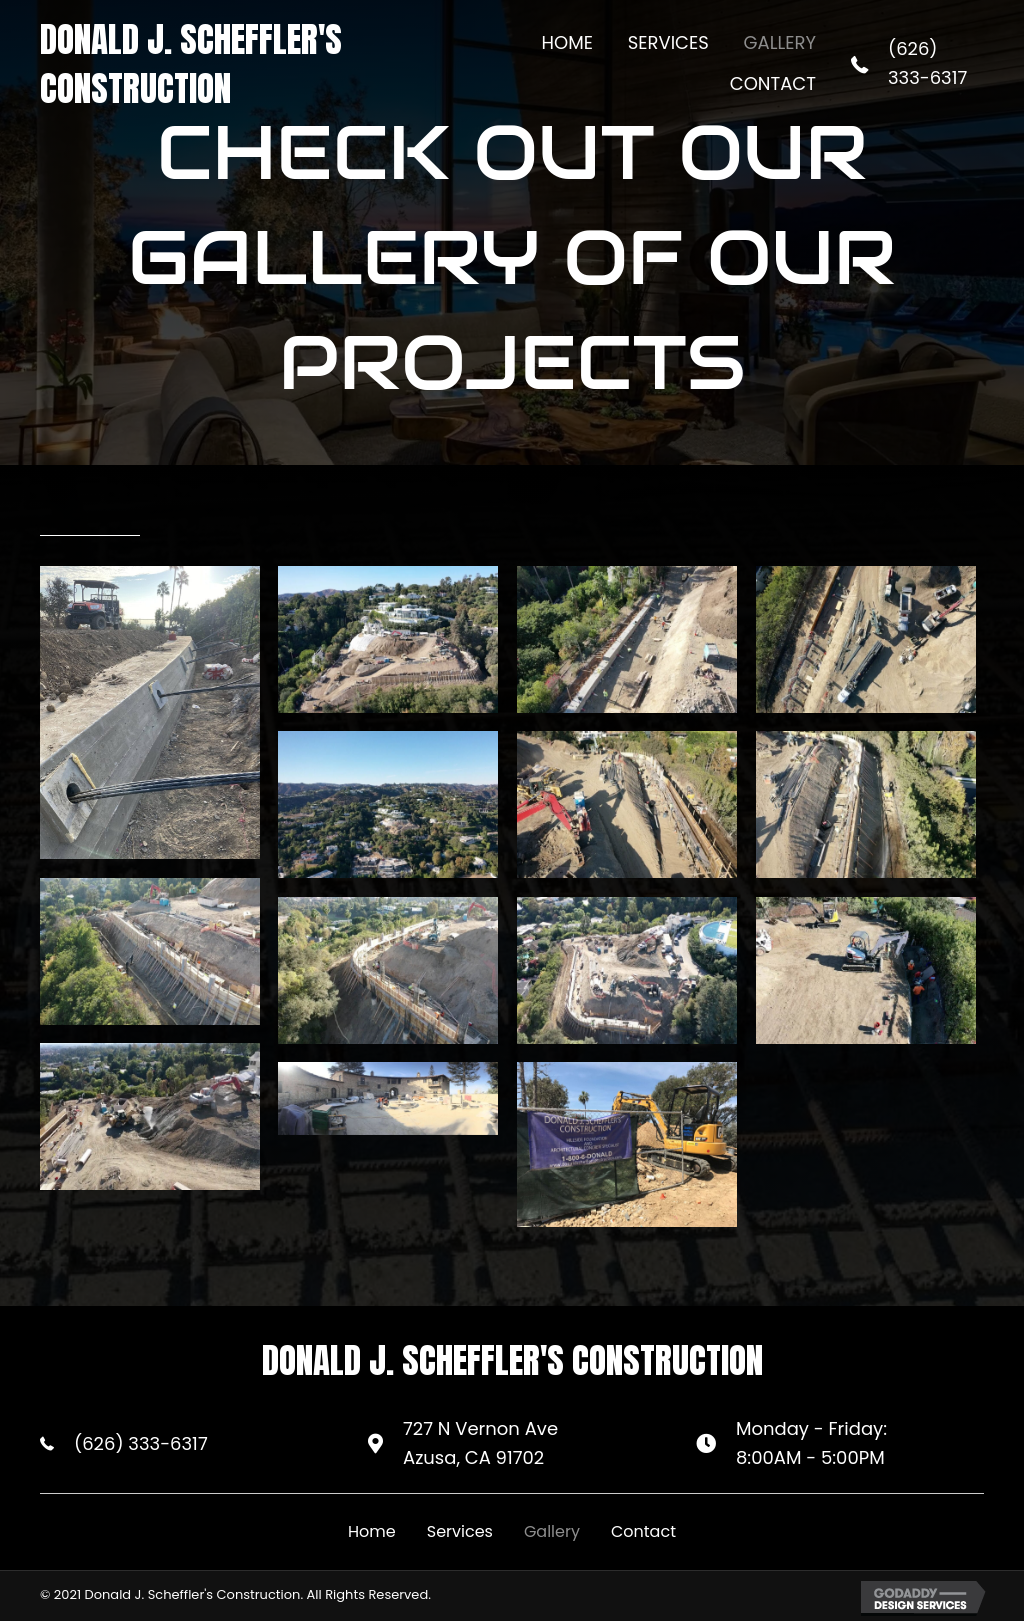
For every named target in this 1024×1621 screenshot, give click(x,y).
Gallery (552, 1531)
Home (372, 1531)
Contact (643, 1531)
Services (460, 1531)
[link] (567, 43)
